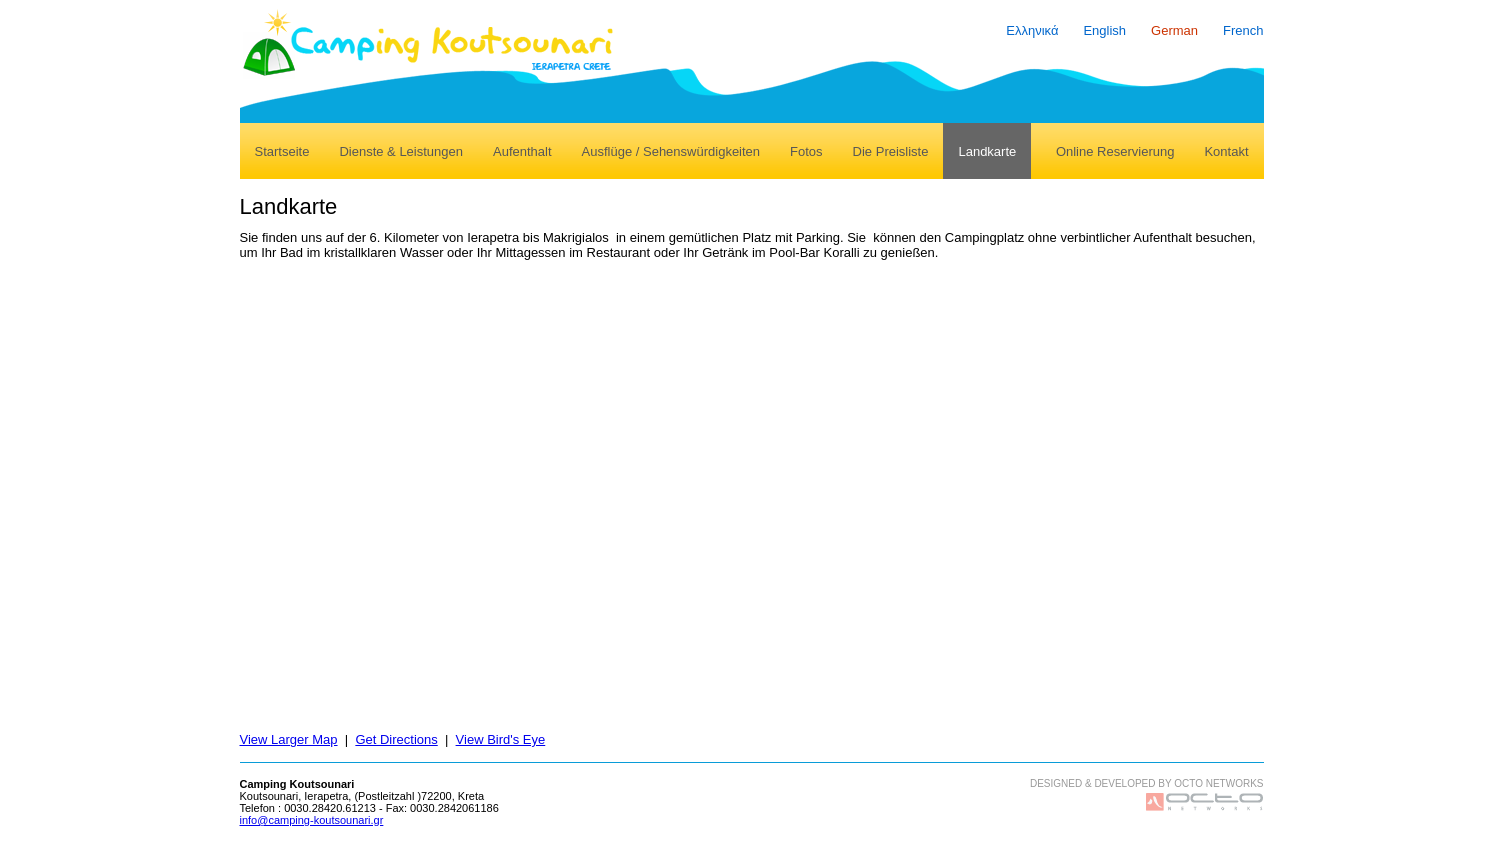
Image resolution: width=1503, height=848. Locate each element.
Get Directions (396, 739)
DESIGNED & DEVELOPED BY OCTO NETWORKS (1147, 783)
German (1174, 30)
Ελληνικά (1032, 30)
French (1243, 30)
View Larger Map (289, 739)
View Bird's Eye (501, 739)
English (1104, 30)
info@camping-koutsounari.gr (312, 820)
